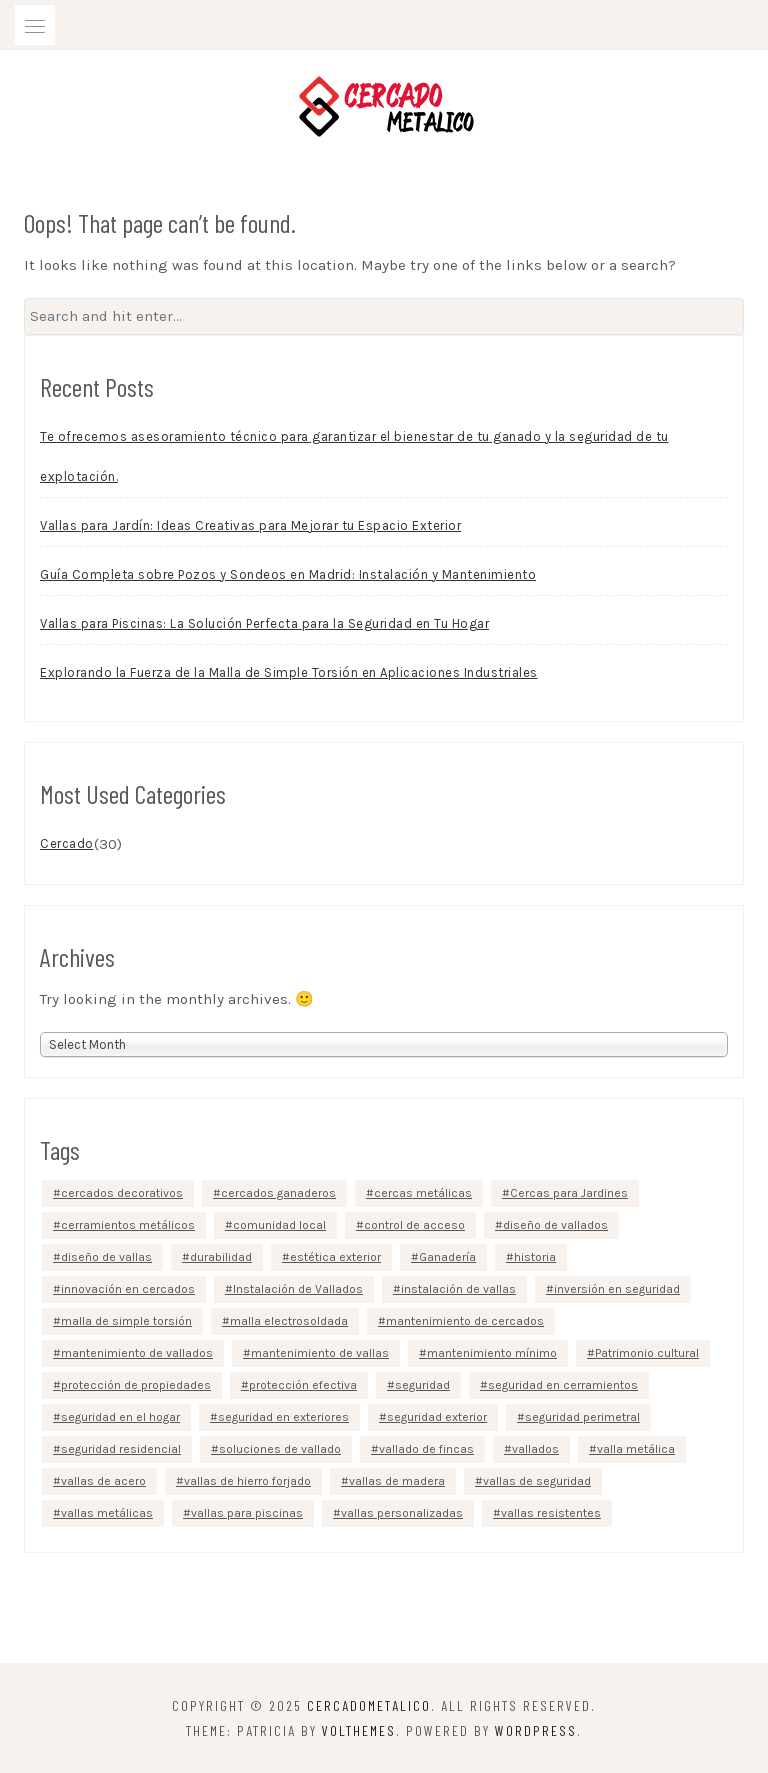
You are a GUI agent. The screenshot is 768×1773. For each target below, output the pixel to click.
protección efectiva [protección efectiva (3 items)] (303, 1385)
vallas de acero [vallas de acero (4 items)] (103, 1481)
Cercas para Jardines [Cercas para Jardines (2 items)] (569, 1193)
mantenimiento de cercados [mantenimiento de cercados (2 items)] (465, 1321)
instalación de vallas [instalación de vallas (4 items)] (458, 1289)
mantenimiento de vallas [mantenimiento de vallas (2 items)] (320, 1353)
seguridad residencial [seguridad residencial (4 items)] (121, 1449)
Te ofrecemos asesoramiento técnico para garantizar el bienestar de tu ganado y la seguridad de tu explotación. (354, 456)
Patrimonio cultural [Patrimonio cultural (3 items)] (647, 1353)
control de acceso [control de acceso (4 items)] (414, 1225)
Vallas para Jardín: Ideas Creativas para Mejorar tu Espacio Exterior (250, 525)
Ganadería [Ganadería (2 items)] (447, 1257)
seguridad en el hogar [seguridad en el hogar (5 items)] (120, 1417)
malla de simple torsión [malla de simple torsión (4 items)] (126, 1321)
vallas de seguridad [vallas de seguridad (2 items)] (537, 1481)
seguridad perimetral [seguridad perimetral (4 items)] (582, 1417)
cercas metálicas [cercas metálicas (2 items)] (423, 1193)
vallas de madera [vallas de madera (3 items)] (397, 1481)
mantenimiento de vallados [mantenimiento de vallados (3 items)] (137, 1353)
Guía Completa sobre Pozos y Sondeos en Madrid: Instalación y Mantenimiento (288, 574)
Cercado (67, 843)
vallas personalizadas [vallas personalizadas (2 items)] (402, 1513)
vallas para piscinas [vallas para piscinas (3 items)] (247, 1513)
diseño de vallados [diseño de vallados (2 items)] (555, 1225)
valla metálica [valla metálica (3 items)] (636, 1449)
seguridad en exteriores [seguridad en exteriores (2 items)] (283, 1417)
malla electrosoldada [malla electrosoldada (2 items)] (289, 1321)
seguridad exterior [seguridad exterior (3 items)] (437, 1417)
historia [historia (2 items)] (535, 1257)
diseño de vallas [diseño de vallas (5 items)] (106, 1257)
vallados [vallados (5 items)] (535, 1449)
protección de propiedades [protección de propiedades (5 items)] (136, 1385)
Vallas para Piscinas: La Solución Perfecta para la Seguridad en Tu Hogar (264, 623)
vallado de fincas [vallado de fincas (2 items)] (426, 1449)
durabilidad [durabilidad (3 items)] (221, 1257)
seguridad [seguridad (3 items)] (422, 1385)
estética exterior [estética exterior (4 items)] (335, 1257)
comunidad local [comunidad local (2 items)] (279, 1225)
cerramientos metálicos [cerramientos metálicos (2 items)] (128, 1225)
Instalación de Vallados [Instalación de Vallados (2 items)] (298, 1289)
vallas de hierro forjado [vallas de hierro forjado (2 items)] (247, 1481)
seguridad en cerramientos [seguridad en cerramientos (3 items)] (563, 1385)
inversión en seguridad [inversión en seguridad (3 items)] (617, 1289)
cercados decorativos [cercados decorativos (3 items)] (122, 1193)
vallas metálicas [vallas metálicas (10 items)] (107, 1513)
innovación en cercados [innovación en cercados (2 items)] (128, 1289)
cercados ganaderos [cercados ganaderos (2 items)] (278, 1193)
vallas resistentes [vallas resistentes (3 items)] (551, 1513)
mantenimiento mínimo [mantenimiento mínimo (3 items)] (492, 1353)
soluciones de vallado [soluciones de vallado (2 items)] (280, 1449)
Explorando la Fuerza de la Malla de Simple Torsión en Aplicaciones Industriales (289, 672)
